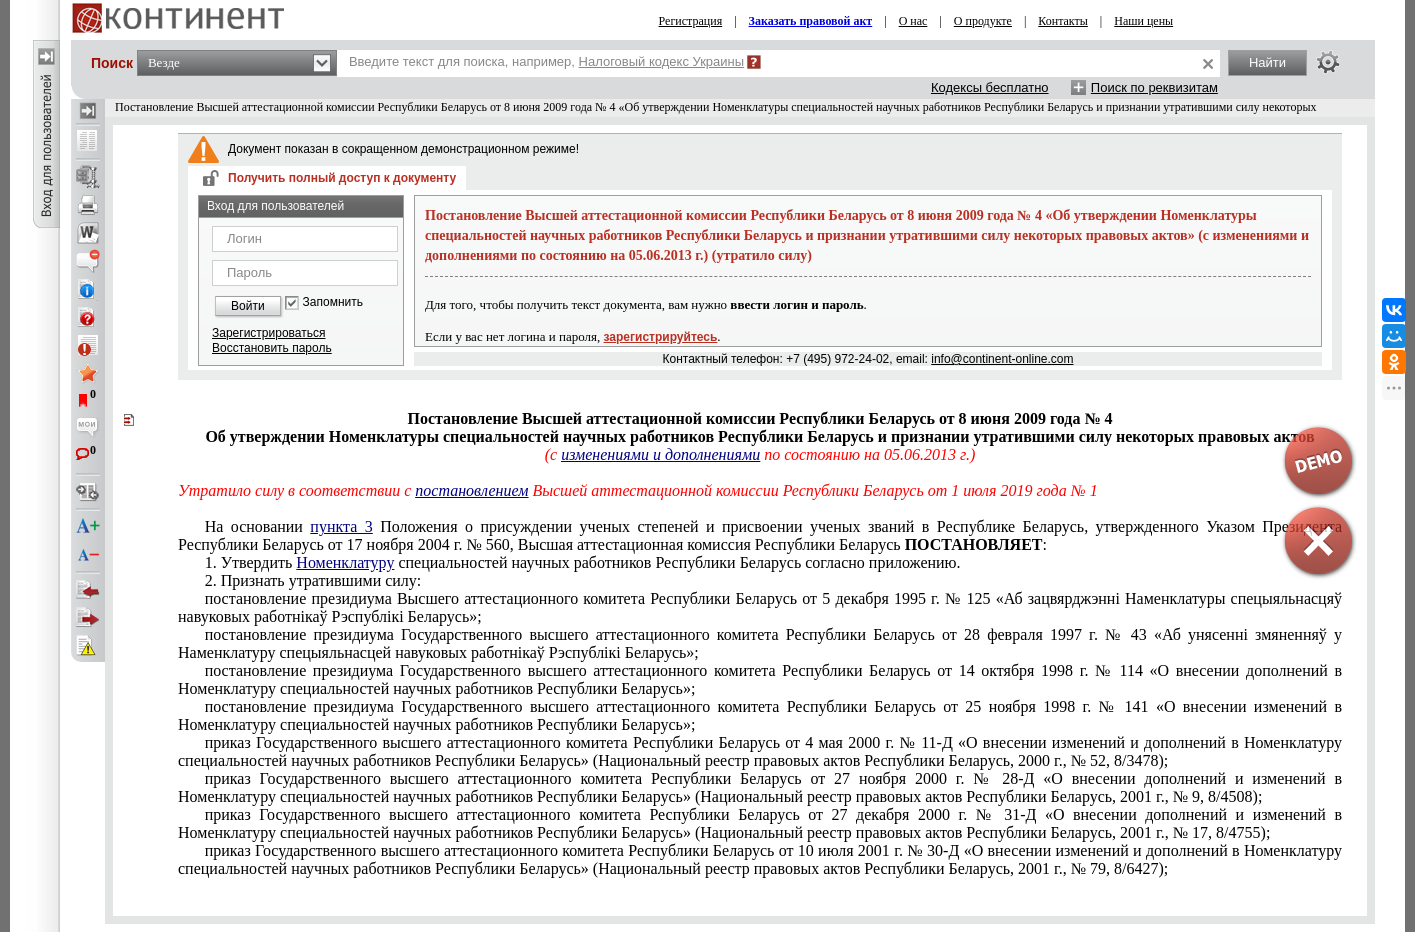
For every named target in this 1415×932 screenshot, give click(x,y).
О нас (913, 21)
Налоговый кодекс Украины (662, 61)
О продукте (983, 21)
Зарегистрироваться (268, 333)
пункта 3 (341, 526)
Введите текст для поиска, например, (546, 61)
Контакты (1063, 21)
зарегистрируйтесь (661, 337)
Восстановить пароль (272, 348)
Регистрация (691, 21)
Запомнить (333, 302)
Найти (1267, 62)
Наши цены (1143, 21)
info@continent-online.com (1002, 359)
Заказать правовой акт (811, 21)
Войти (248, 306)
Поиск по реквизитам (1154, 87)
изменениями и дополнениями (660, 454)
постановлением (471, 490)
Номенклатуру (345, 562)
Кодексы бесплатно (990, 87)
